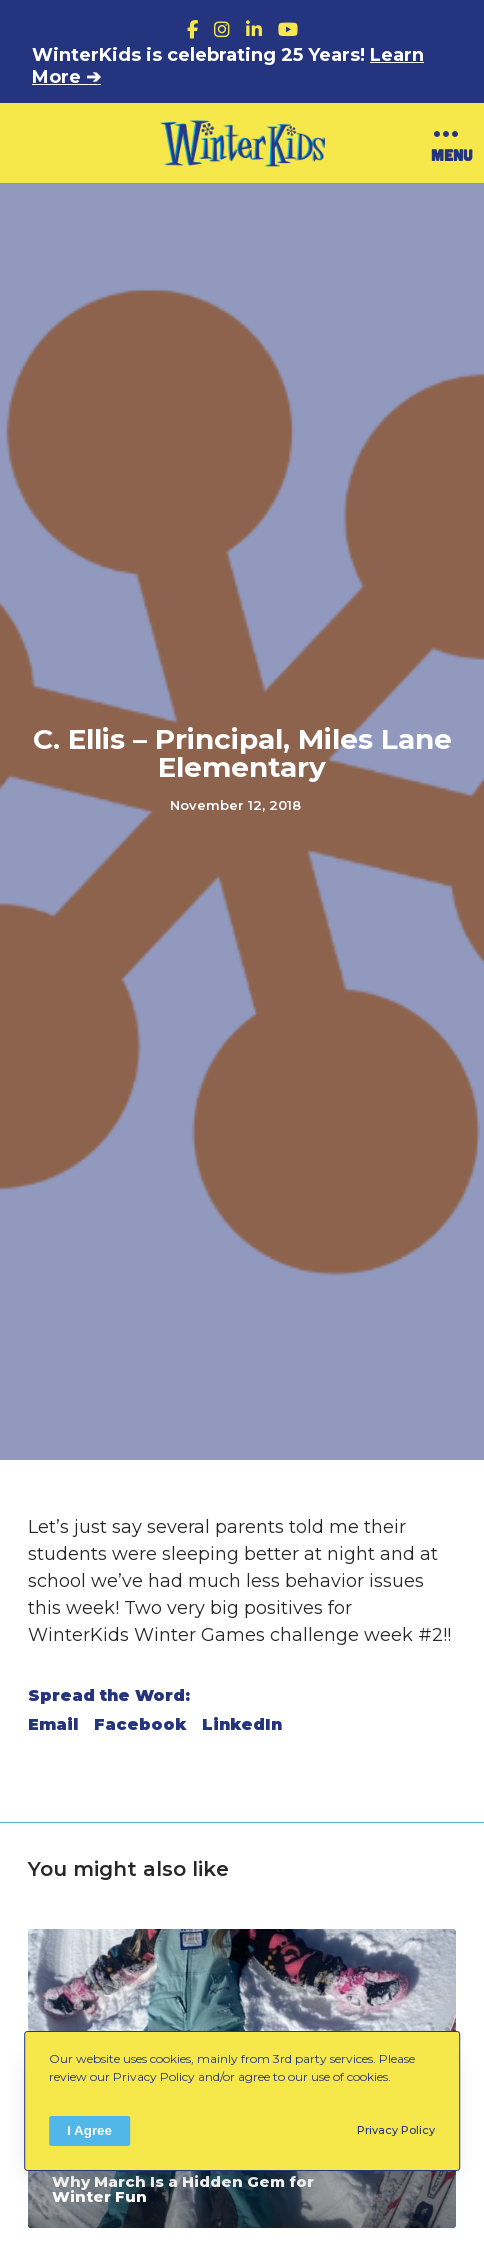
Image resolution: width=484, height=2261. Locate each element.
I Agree (89, 2130)
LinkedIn (242, 1725)
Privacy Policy (396, 2130)
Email (53, 1725)
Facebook (140, 1725)
